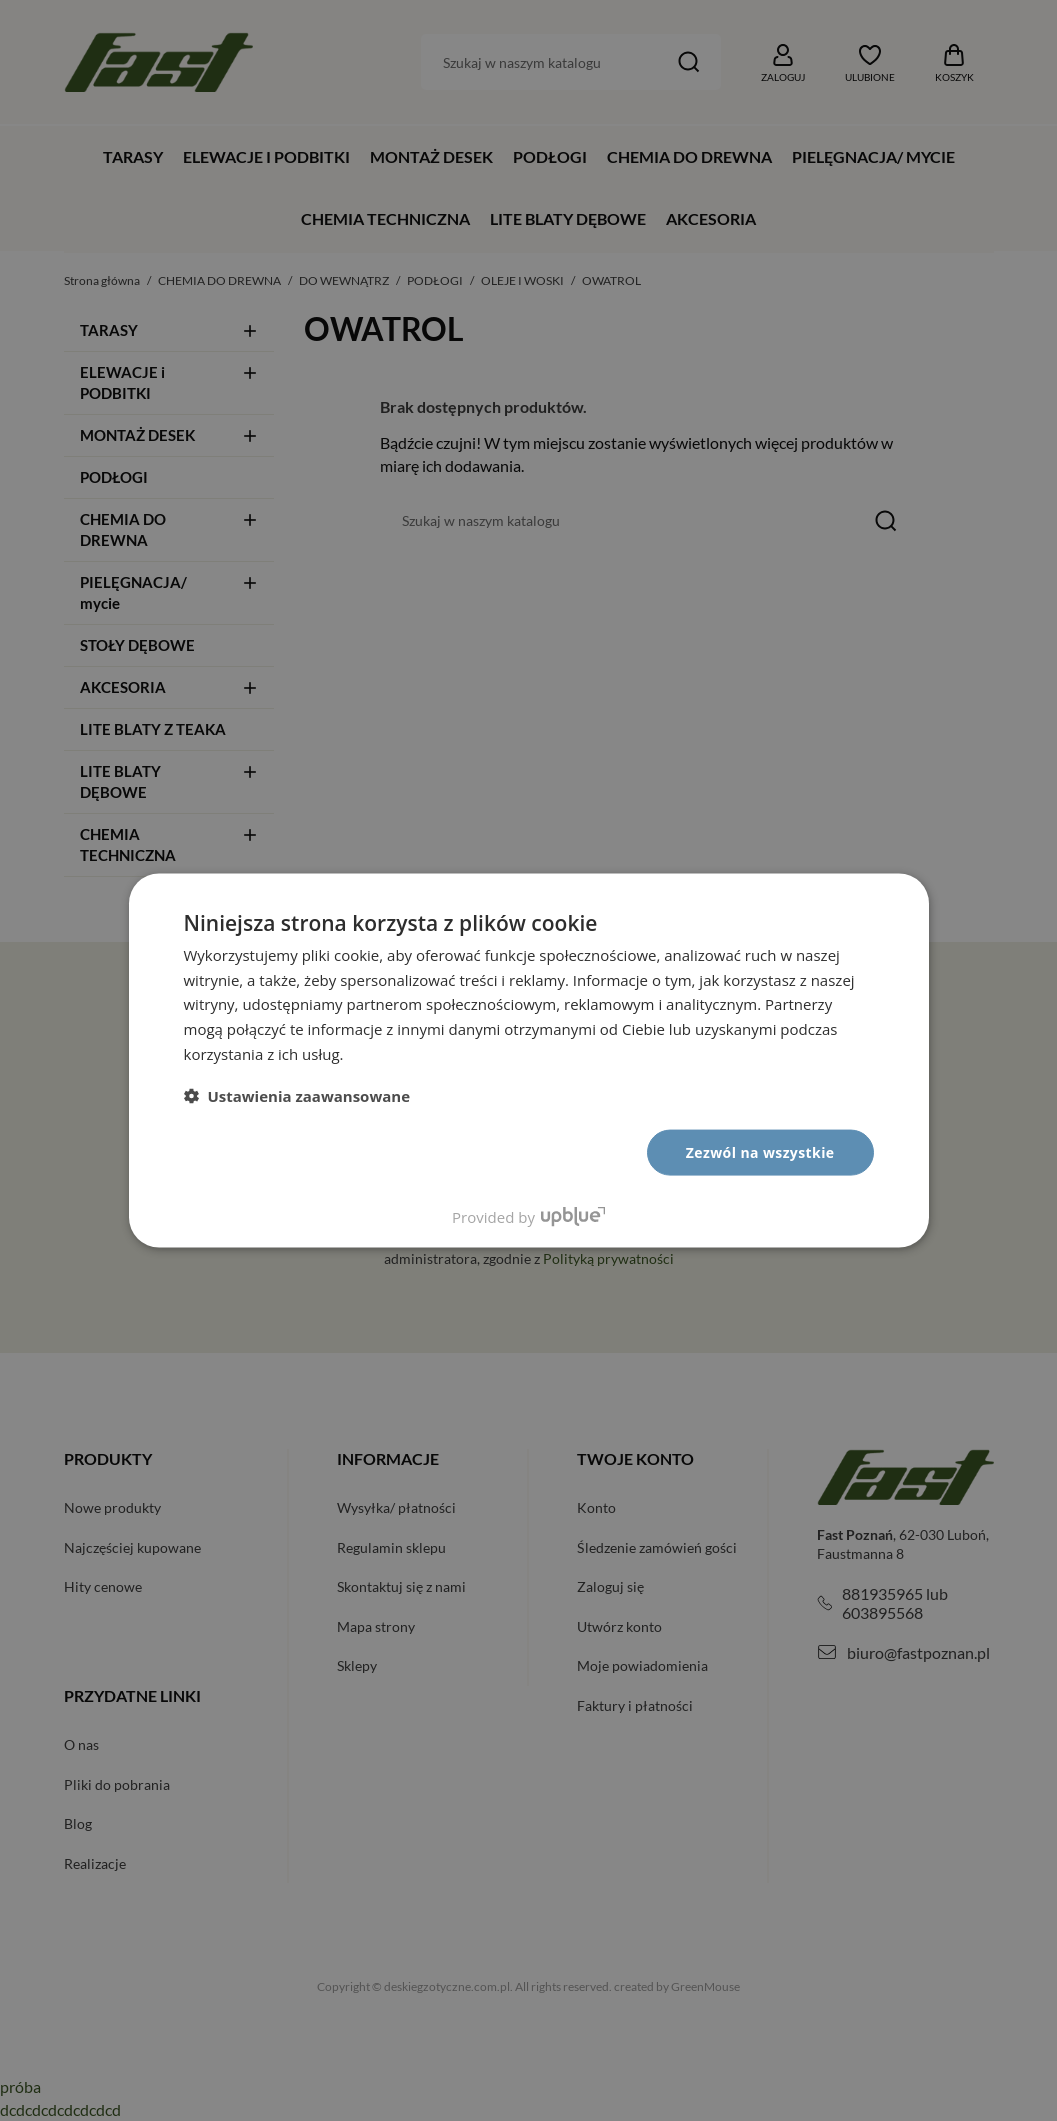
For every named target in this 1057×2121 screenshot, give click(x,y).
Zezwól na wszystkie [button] (760, 1151)
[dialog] (528, 1060)
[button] (297, 1095)
